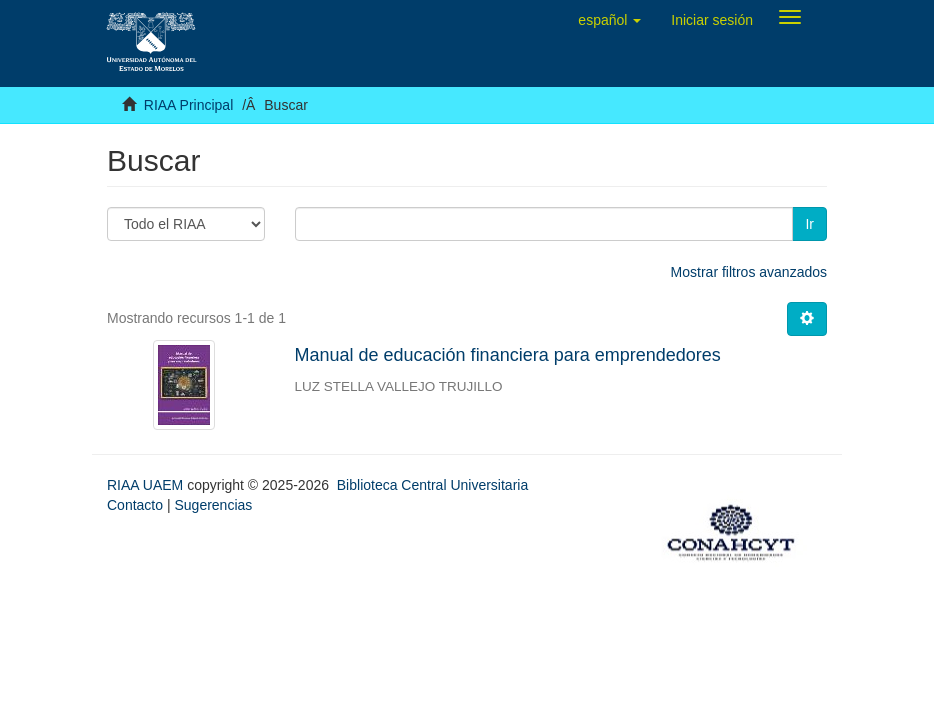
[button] (609, 20)
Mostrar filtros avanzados (749, 272)
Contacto (135, 505)
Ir (809, 224)
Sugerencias (213, 505)
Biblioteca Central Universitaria (432, 485)
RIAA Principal (188, 105)
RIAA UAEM (147, 485)
